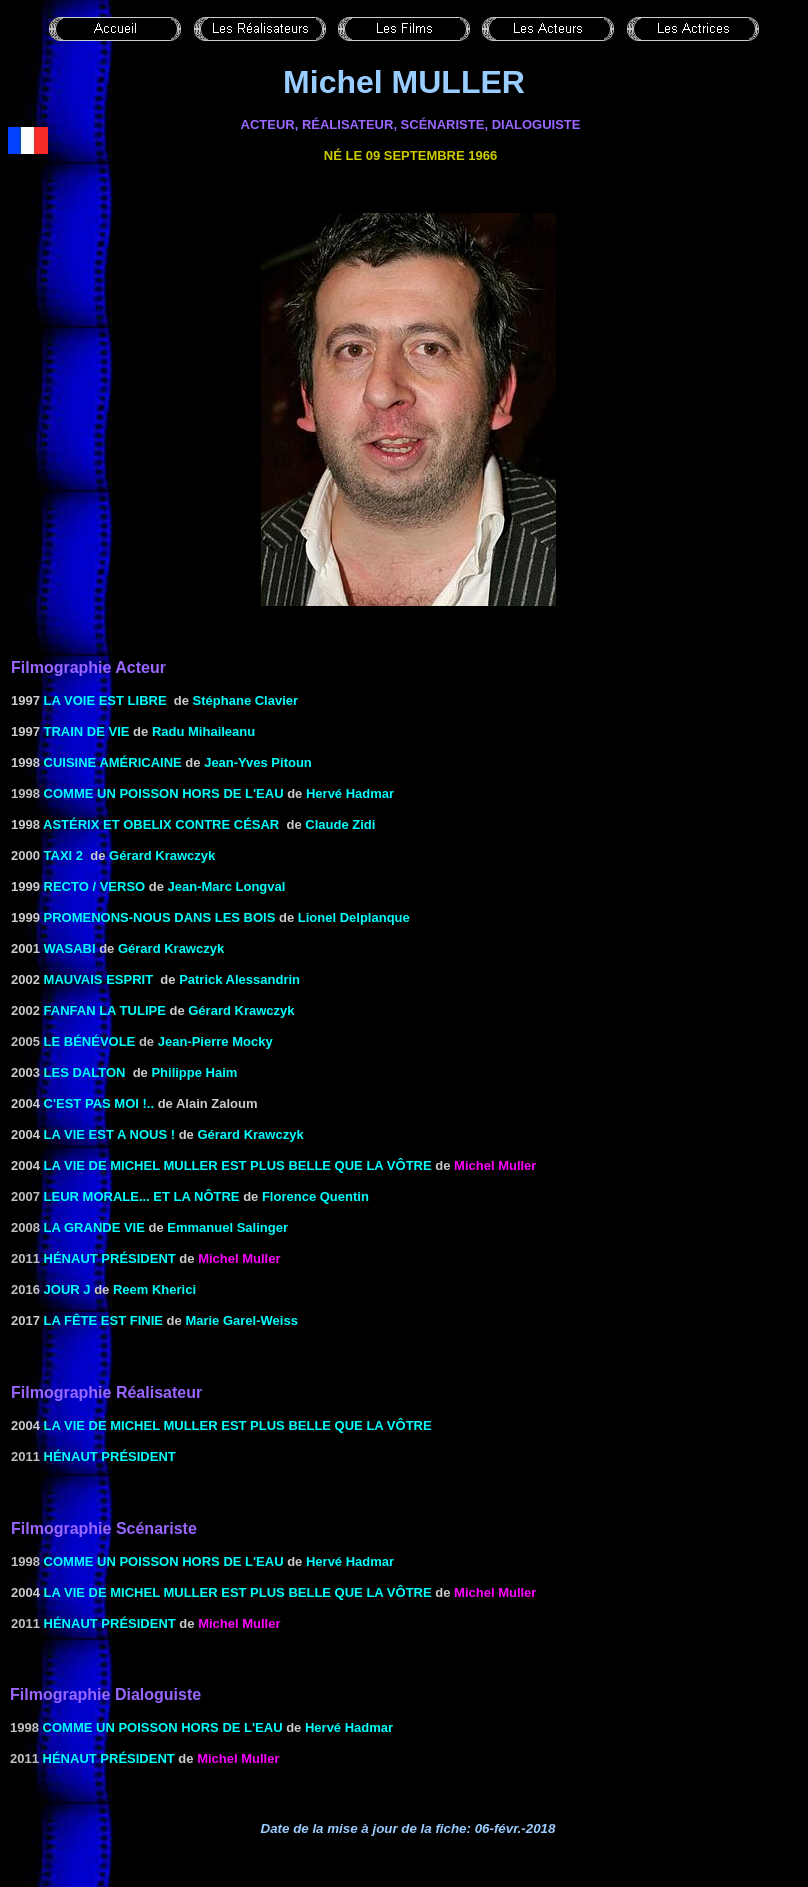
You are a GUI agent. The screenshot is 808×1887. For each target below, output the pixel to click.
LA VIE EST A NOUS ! (109, 1134)
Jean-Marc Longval (227, 886)
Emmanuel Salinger (227, 1227)
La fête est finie (103, 1320)
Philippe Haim (194, 1072)
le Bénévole (90, 1041)
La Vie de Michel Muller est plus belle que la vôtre (238, 1165)
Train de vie (85, 731)
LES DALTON (85, 1072)
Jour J (67, 1289)
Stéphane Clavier (246, 700)
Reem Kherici (154, 1289)
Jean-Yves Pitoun (258, 762)
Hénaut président (110, 1258)
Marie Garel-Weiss (241, 1320)
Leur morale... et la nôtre (142, 1196)
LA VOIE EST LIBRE (105, 700)
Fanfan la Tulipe (105, 1010)
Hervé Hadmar (350, 793)
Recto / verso (95, 886)
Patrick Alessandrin (239, 979)
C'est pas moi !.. (99, 1103)
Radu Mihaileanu (203, 731)
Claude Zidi (340, 824)
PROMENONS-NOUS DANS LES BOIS (160, 917)
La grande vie (94, 1227)
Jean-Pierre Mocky (215, 1041)
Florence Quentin (315, 1196)
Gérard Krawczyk (162, 855)
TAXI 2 (64, 855)
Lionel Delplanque (354, 917)
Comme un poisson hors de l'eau (164, 793)
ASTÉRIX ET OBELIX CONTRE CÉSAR (161, 824)
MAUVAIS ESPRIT (99, 979)
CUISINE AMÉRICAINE (113, 762)
